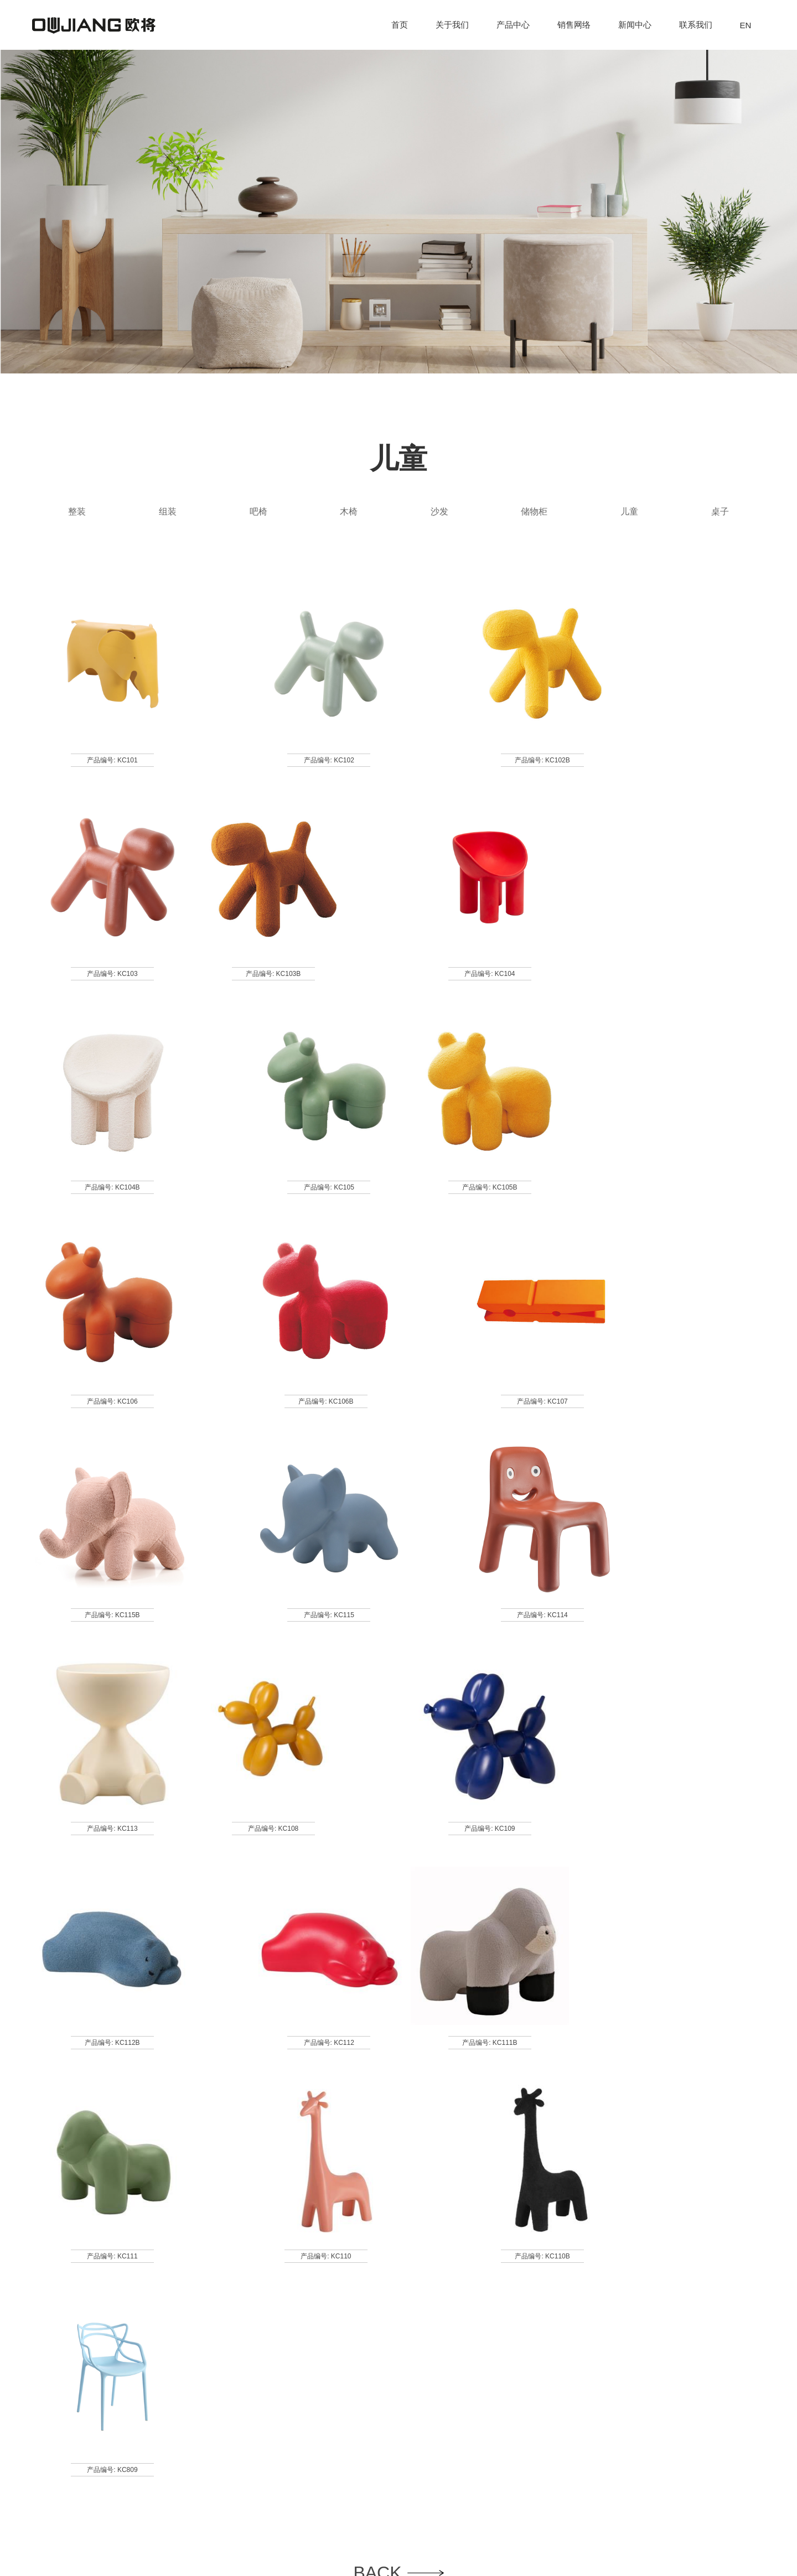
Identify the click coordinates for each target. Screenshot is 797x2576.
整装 (77, 511)
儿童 (629, 511)
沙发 (439, 511)
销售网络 (574, 24)
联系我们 (695, 24)
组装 (168, 511)
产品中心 (513, 24)
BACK (398, 2136)
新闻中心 (634, 24)
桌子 (720, 511)
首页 (399, 24)
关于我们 (452, 24)
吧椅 (258, 511)
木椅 (349, 511)
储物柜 (534, 511)
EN (746, 25)
